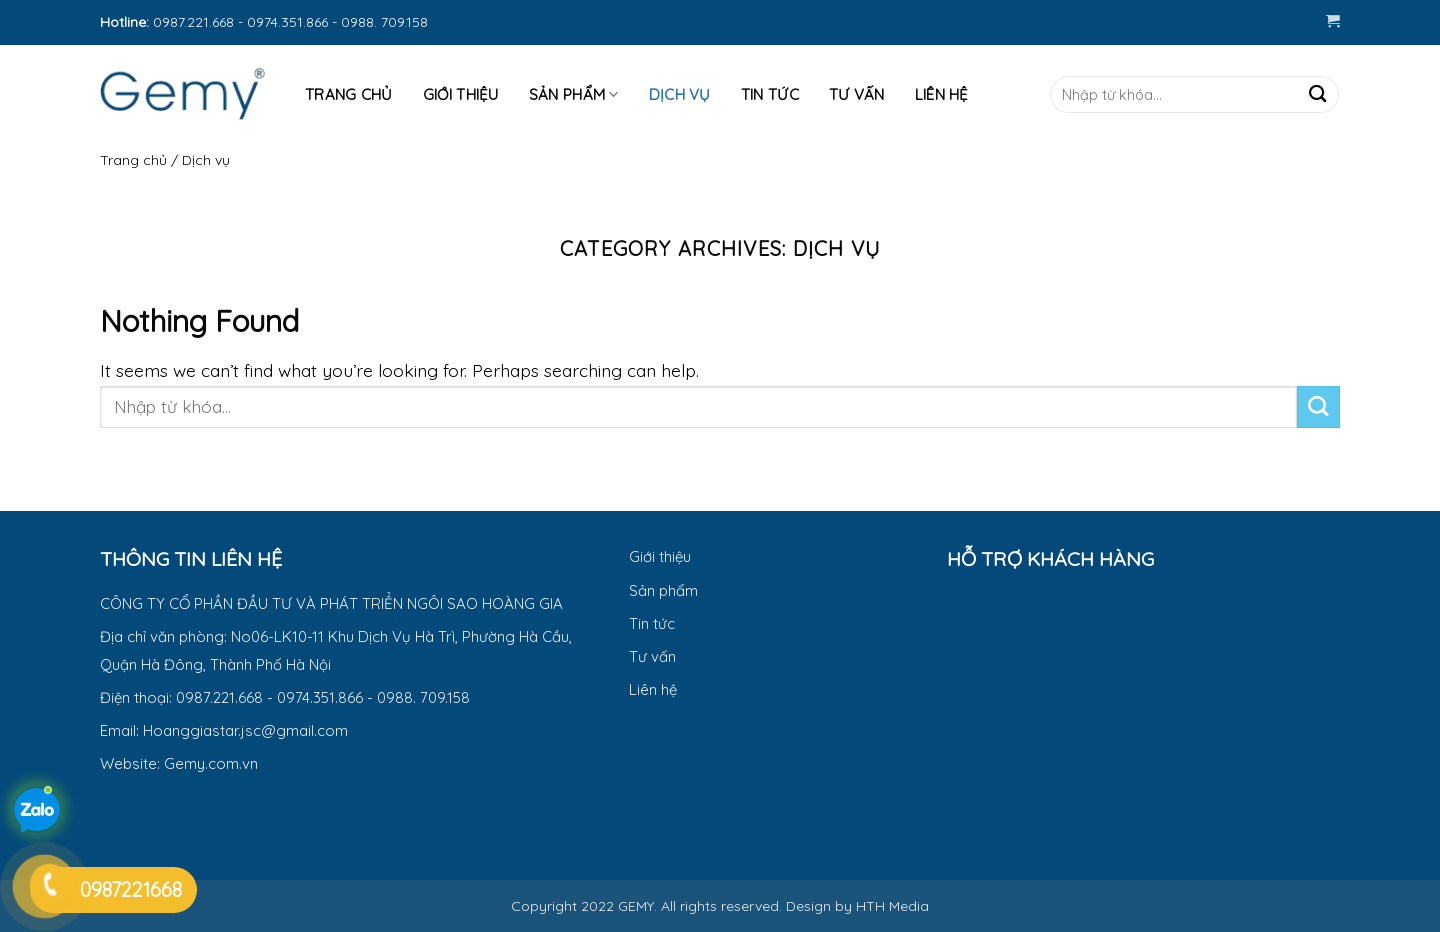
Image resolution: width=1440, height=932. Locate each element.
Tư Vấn (857, 94)
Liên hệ (942, 94)
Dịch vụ (680, 94)
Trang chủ (133, 160)
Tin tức (770, 94)
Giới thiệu (461, 94)
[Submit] (1317, 94)
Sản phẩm (574, 95)
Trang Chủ (349, 94)
